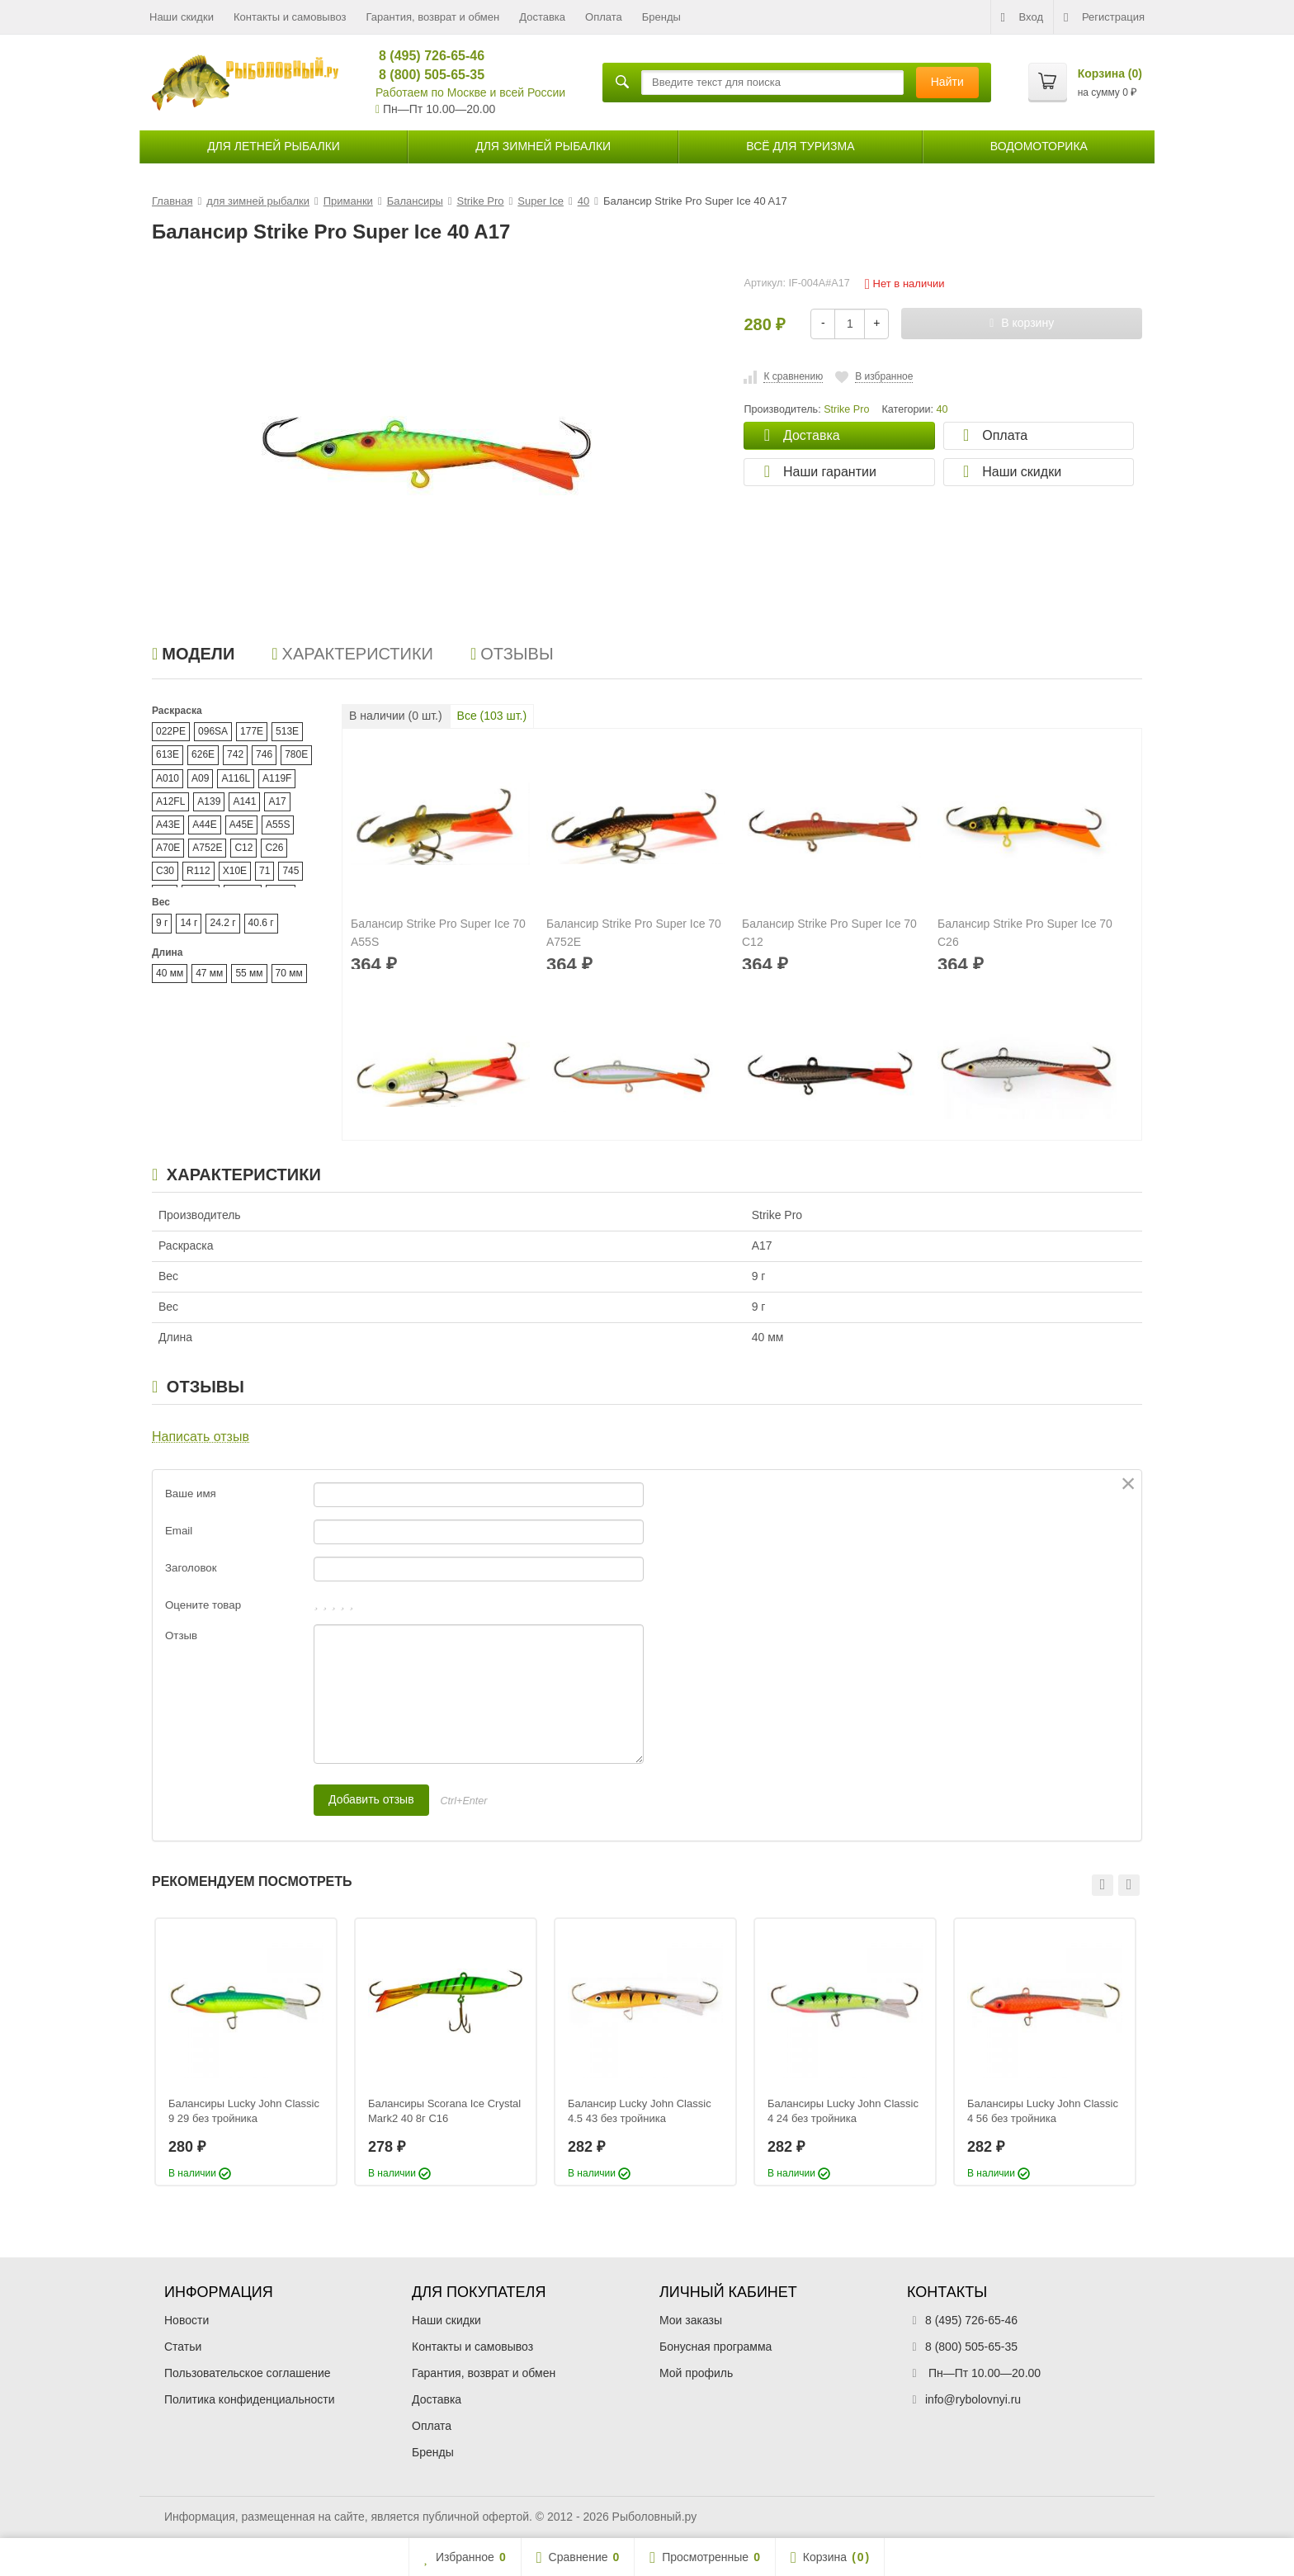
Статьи (182, 2346)
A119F (276, 778)
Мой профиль (696, 2373)
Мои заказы (690, 2320)
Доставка (542, 17)
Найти (947, 81)
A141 (244, 801)
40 (942, 409)
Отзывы (512, 653)
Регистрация (1104, 17)
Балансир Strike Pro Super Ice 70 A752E (633, 932)
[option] (246, 2052)
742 (235, 754)
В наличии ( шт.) (395, 715)
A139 (208, 801)
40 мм (169, 973)
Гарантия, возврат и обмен (433, 17)
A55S (278, 824)
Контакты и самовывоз (290, 17)
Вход (1022, 17)
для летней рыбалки (273, 146)
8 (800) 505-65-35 (424, 75)
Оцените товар (203, 1605)
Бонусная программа (715, 2346)
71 (264, 871)
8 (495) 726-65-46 (424, 56)
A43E (168, 824)
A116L (235, 778)
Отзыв (181, 1635)
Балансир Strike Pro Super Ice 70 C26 (1024, 932)
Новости (186, 2320)
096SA (213, 731)
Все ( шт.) (492, 715)
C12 (243, 847)
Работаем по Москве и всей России (470, 92)
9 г (162, 923)
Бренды (661, 17)
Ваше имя (190, 1493)
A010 (167, 778)
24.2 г (222, 923)
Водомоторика (1039, 146)
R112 (198, 871)
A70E (168, 847)
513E (287, 731)
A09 (200, 778)
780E (296, 754)
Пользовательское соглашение (247, 2373)
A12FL (170, 801)
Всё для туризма (800, 146)
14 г (188, 923)
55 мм (248, 973)
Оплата (603, 17)
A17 (277, 801)
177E (251, 731)
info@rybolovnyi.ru (973, 2399)
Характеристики (352, 653)
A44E (204, 824)
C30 (165, 871)
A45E (241, 824)
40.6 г (261, 923)
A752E (207, 847)
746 (264, 754)
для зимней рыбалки (543, 146)
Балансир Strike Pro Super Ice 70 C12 (829, 932)
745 (290, 871)
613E (167, 754)
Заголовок (191, 1568)
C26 (274, 847)
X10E (235, 871)
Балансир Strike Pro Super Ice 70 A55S (438, 932)
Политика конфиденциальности (249, 2399)
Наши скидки (181, 17)
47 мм (209, 973)
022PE (171, 731)
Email (178, 1530)
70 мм (289, 973)
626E (203, 754)
